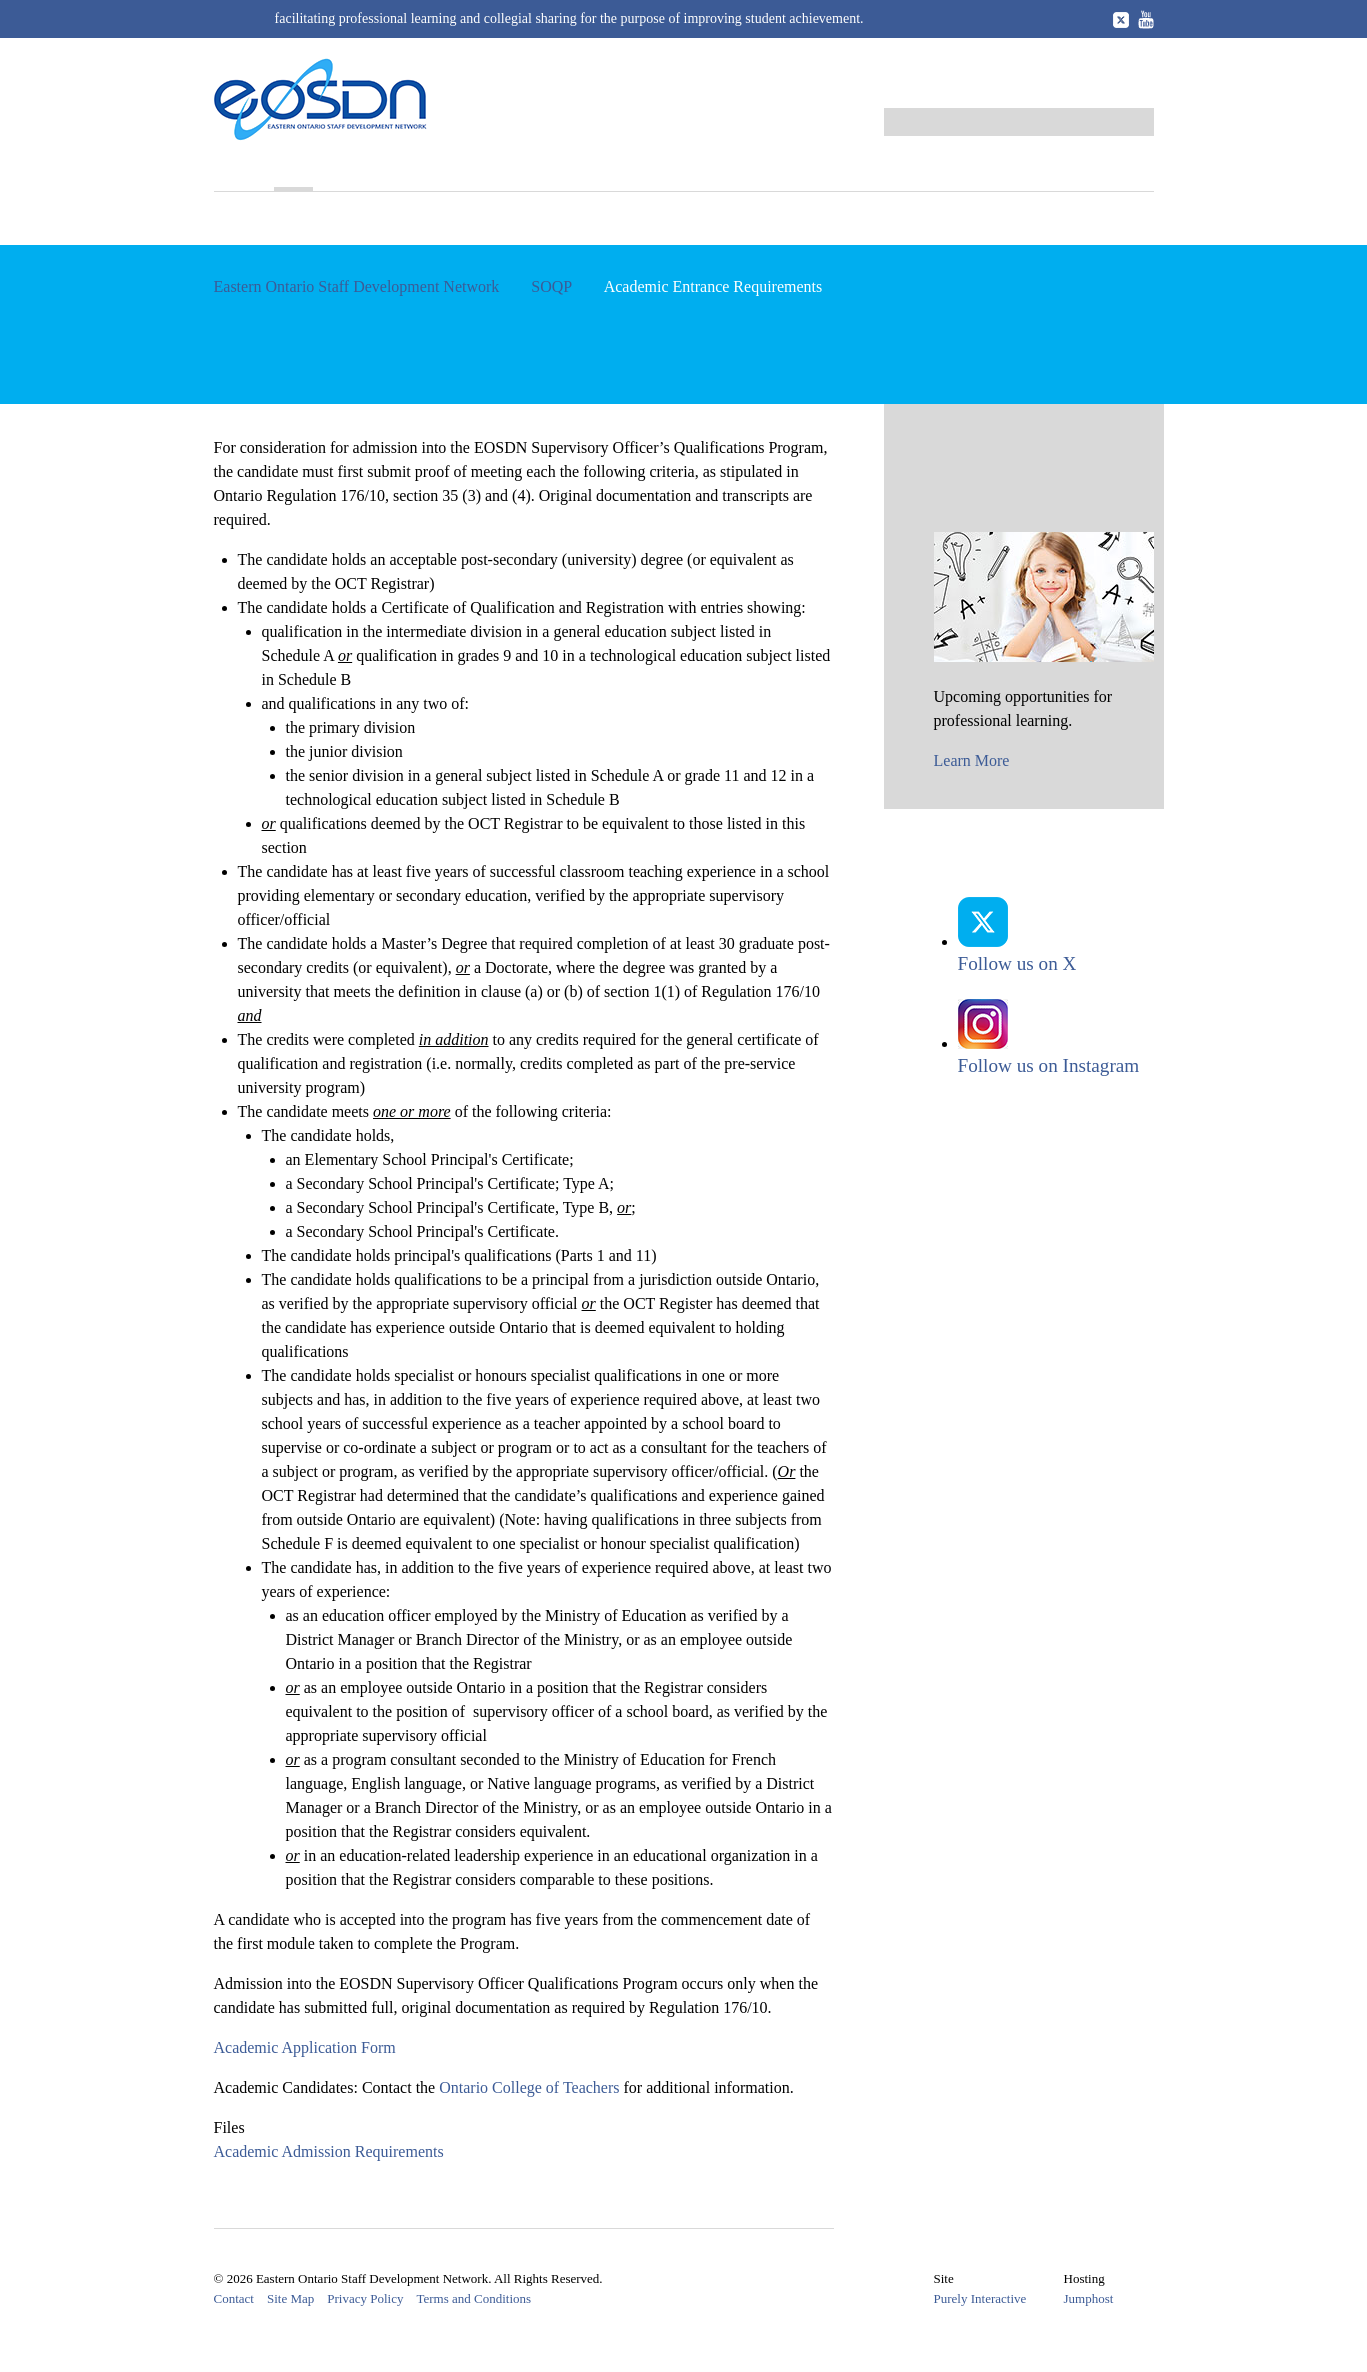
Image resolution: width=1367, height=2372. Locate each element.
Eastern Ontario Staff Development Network (357, 318)
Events (564, 172)
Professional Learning (429, 172)
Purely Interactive (988, 2329)
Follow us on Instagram (1049, 1069)
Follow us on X (1017, 967)
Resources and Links (856, 172)
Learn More (972, 792)
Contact (234, 2330)
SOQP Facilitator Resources (872, 245)
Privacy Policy (365, 2330)
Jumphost (1097, 2329)
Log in (1132, 89)
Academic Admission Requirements (337, 2183)
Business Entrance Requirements (620, 245)
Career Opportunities (1039, 172)
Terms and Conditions (473, 2330)
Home (235, 172)
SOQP (300, 172)
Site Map (290, 2330)
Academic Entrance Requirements (342, 245)
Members (720, 172)
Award (638, 172)
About (236, 203)
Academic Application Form (313, 2079)
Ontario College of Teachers (537, 2119)
